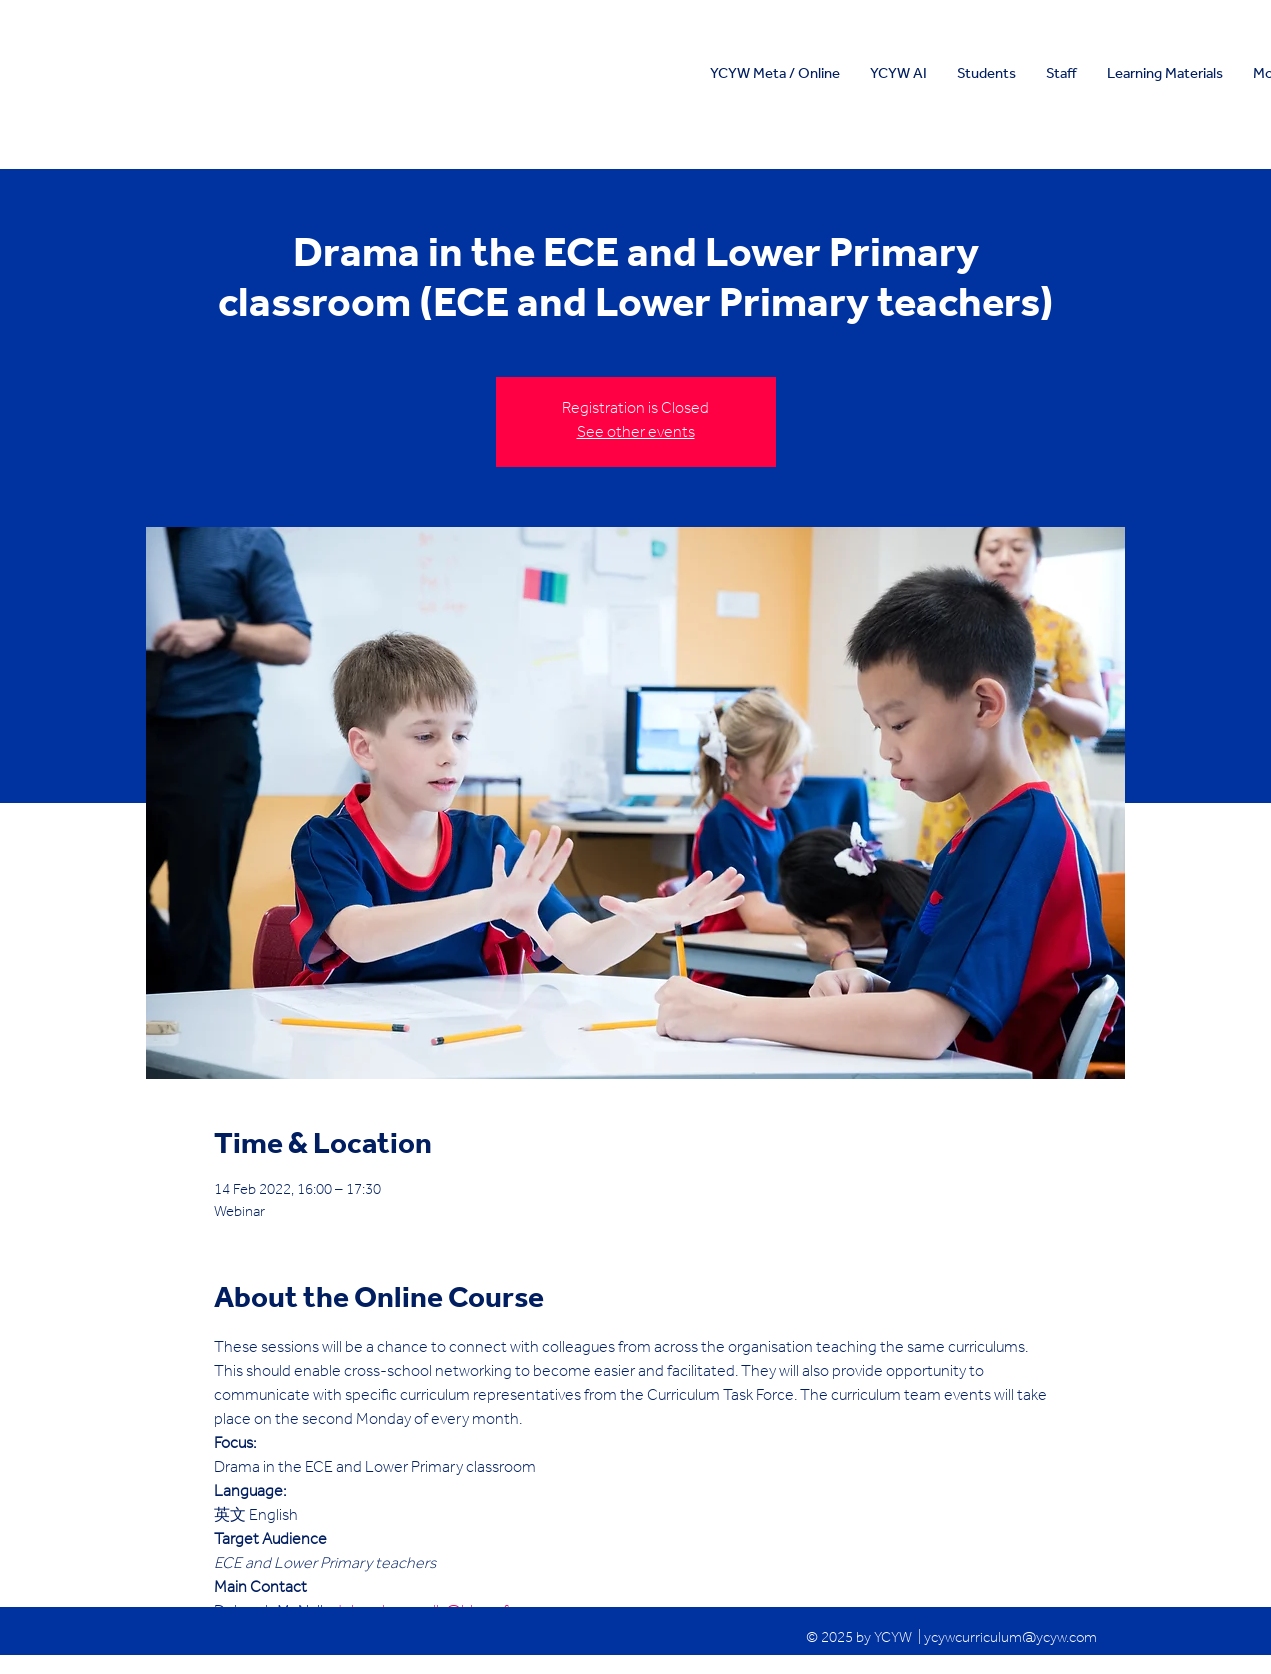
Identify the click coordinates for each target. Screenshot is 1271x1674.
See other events (636, 434)
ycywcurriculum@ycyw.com (1010, 1639)
